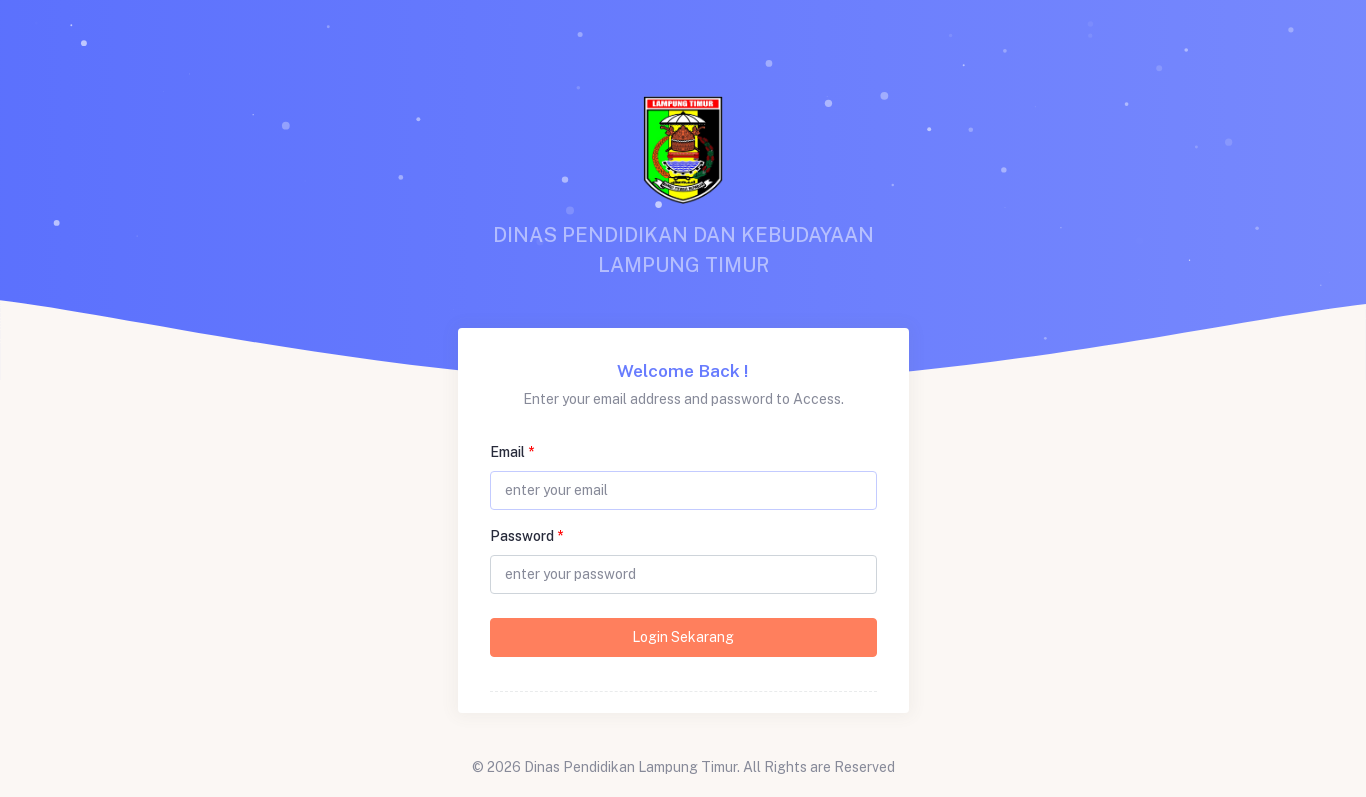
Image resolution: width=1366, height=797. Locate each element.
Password (526, 536)
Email (512, 452)
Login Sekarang (683, 637)
